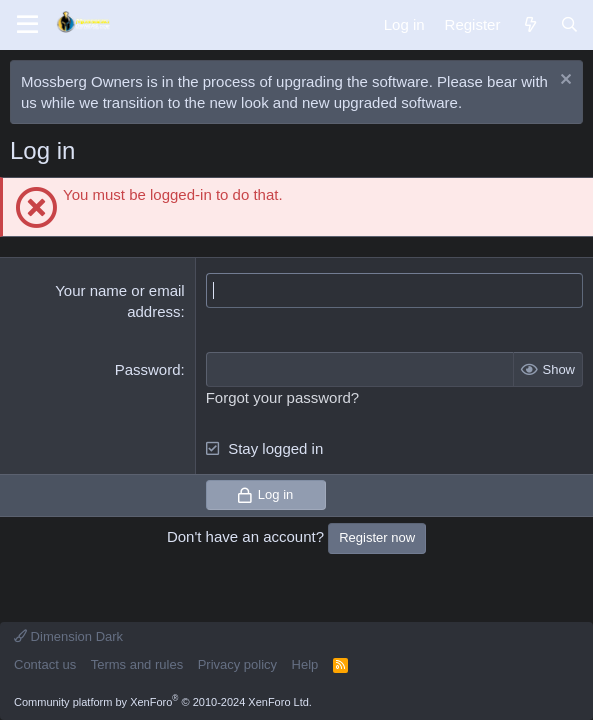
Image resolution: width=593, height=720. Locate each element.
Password (148, 369)
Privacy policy (237, 664)
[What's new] (529, 24)
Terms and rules (137, 664)
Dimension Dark (68, 636)
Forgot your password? (282, 397)
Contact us (45, 664)
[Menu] (27, 25)
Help (305, 664)
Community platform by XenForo (163, 702)
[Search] (569, 24)
